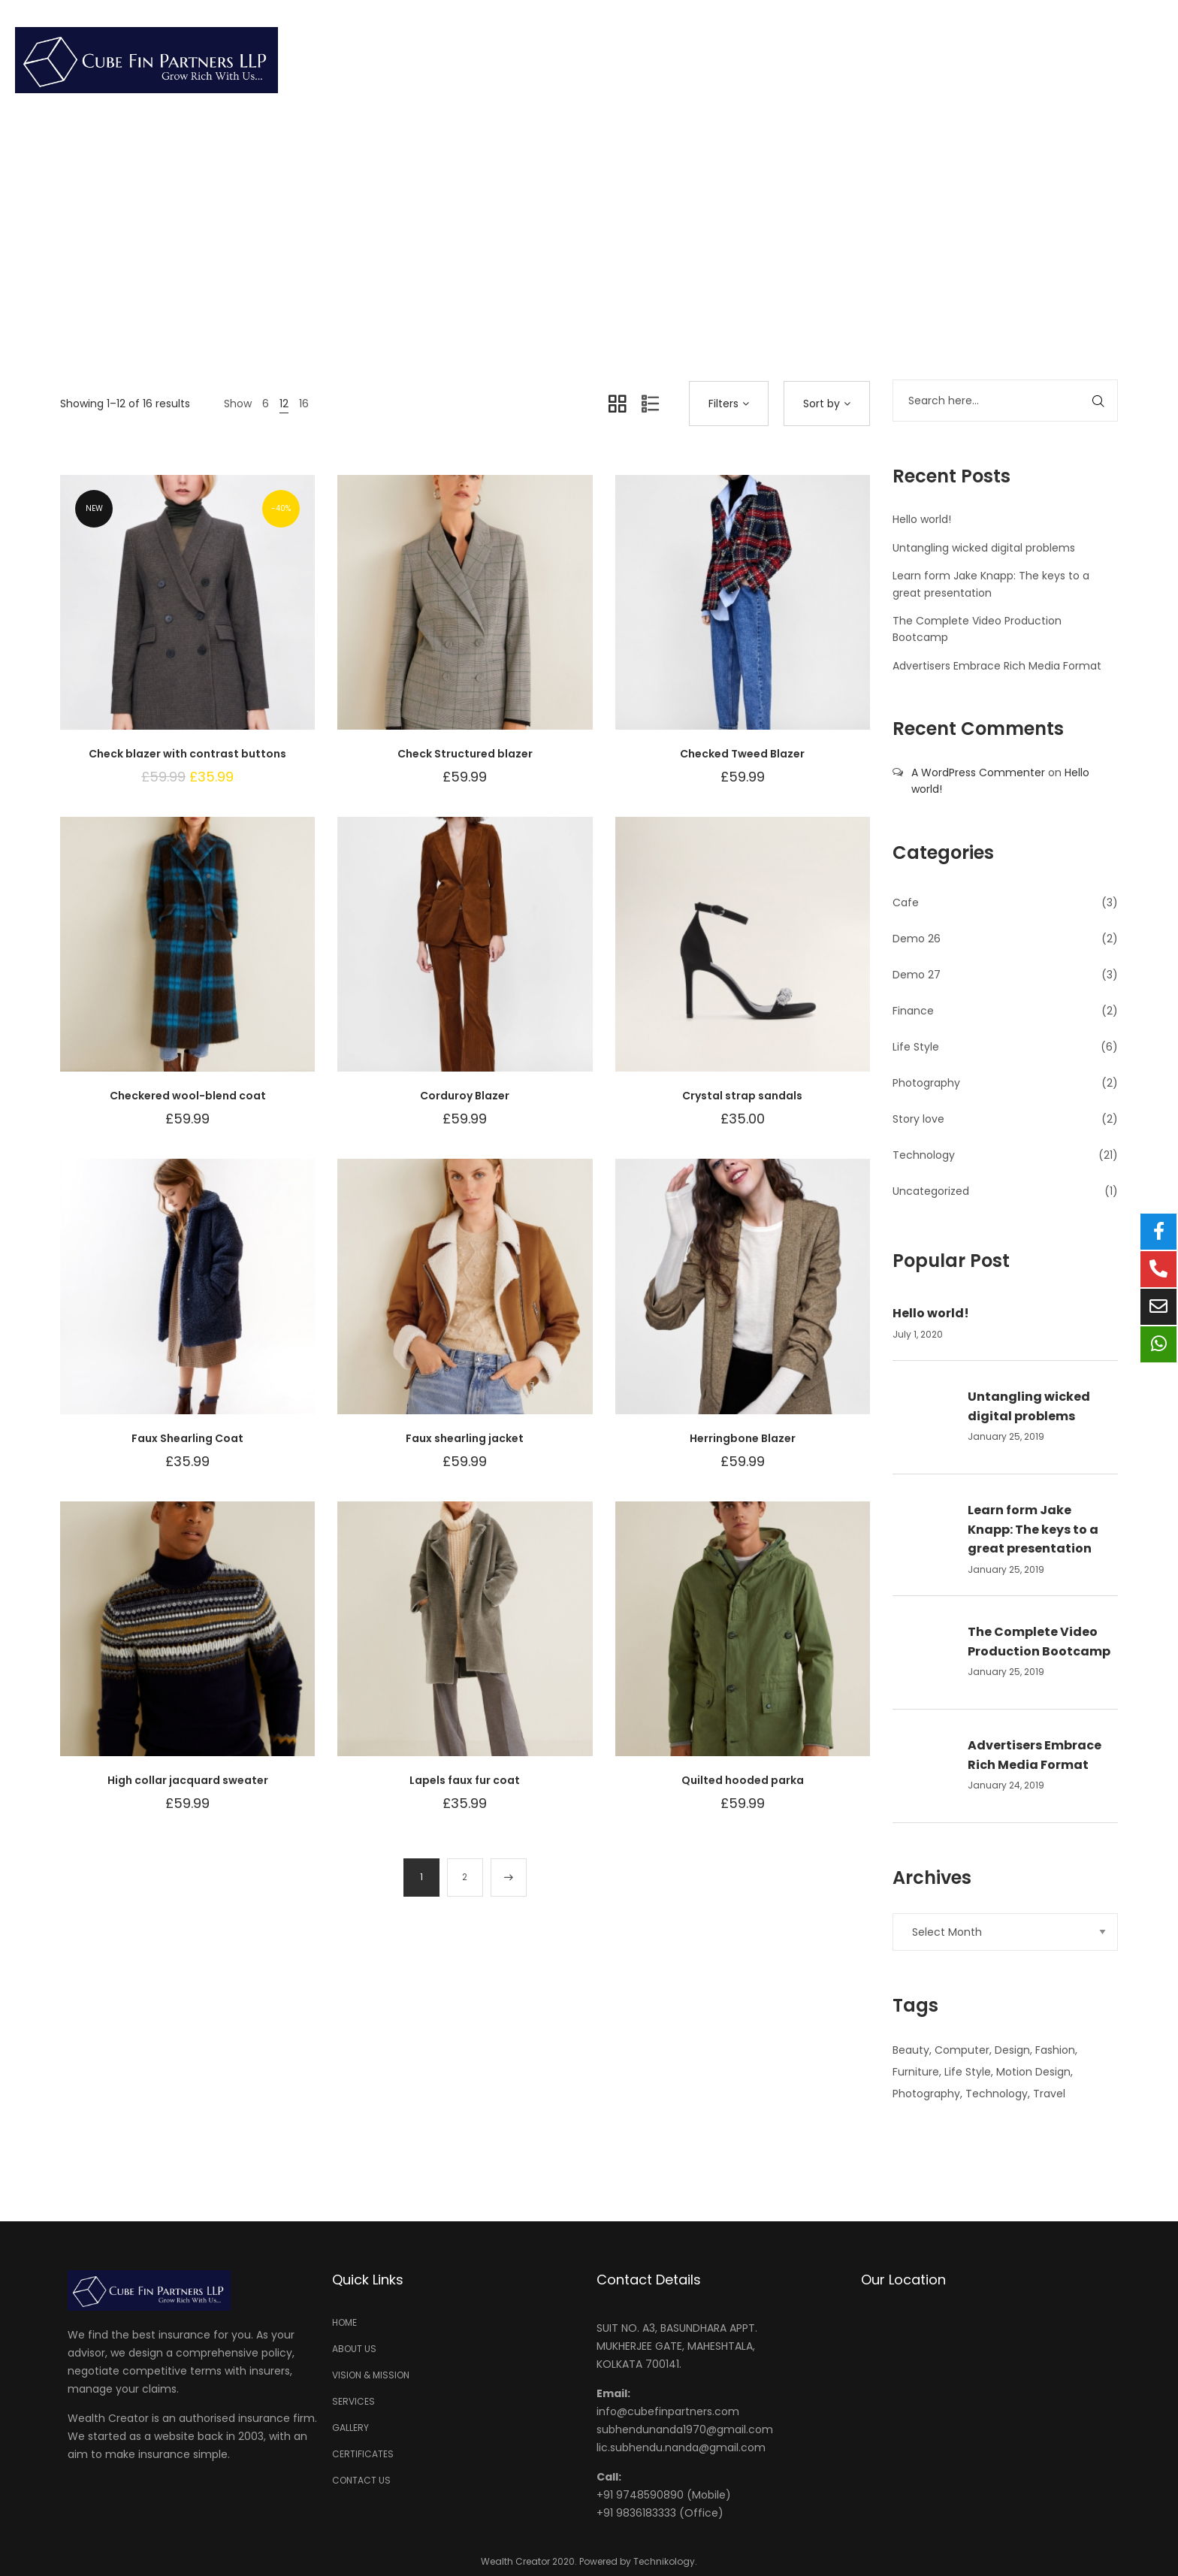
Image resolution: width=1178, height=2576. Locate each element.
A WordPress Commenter (978, 772)
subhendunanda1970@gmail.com (685, 2429)
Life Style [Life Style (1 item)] (967, 2071)
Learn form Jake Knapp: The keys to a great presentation (1033, 1529)
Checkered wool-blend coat (188, 1095)
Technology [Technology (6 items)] (996, 2093)
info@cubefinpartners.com (668, 2411)
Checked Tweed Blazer (742, 753)
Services (657, 59)
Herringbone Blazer (743, 1438)
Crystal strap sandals (742, 1095)
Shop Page (583, 220)
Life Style (916, 1046)
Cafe (906, 902)
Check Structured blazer (465, 753)
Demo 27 (917, 974)
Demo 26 (917, 938)
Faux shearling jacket (465, 1438)
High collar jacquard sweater (187, 1780)
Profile (566, 59)
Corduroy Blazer (464, 1095)
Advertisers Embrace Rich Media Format (997, 665)
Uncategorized (931, 1191)
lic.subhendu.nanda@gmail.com (681, 2447)
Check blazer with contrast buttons (187, 753)
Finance (913, 1010)
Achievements (865, 59)
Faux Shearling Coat (187, 1438)
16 (304, 403)
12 (283, 403)
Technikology (664, 2561)
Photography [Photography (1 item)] (926, 2093)
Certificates (998, 59)
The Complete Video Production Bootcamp (1039, 1641)
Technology (924, 1155)
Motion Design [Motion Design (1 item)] (1033, 2071)
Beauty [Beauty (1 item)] (911, 2049)
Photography (926, 1082)
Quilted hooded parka (742, 1780)
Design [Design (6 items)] (1012, 2049)
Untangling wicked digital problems (984, 547)
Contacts (1111, 59)
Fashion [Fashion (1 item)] (1055, 2049)
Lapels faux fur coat (464, 1780)
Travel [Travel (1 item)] (1049, 2093)
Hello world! (922, 519)
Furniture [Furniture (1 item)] (916, 2071)
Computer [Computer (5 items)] (962, 2049)
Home (485, 59)
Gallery (751, 59)
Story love (918, 1118)
